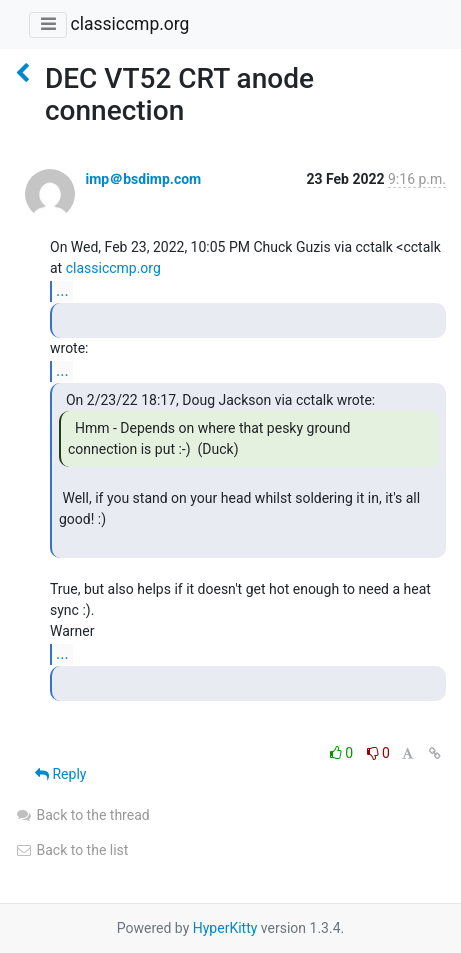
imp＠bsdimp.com (143, 179)
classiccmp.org (129, 24)
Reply (60, 774)
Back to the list (71, 850)
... (62, 290)
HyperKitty (225, 928)
